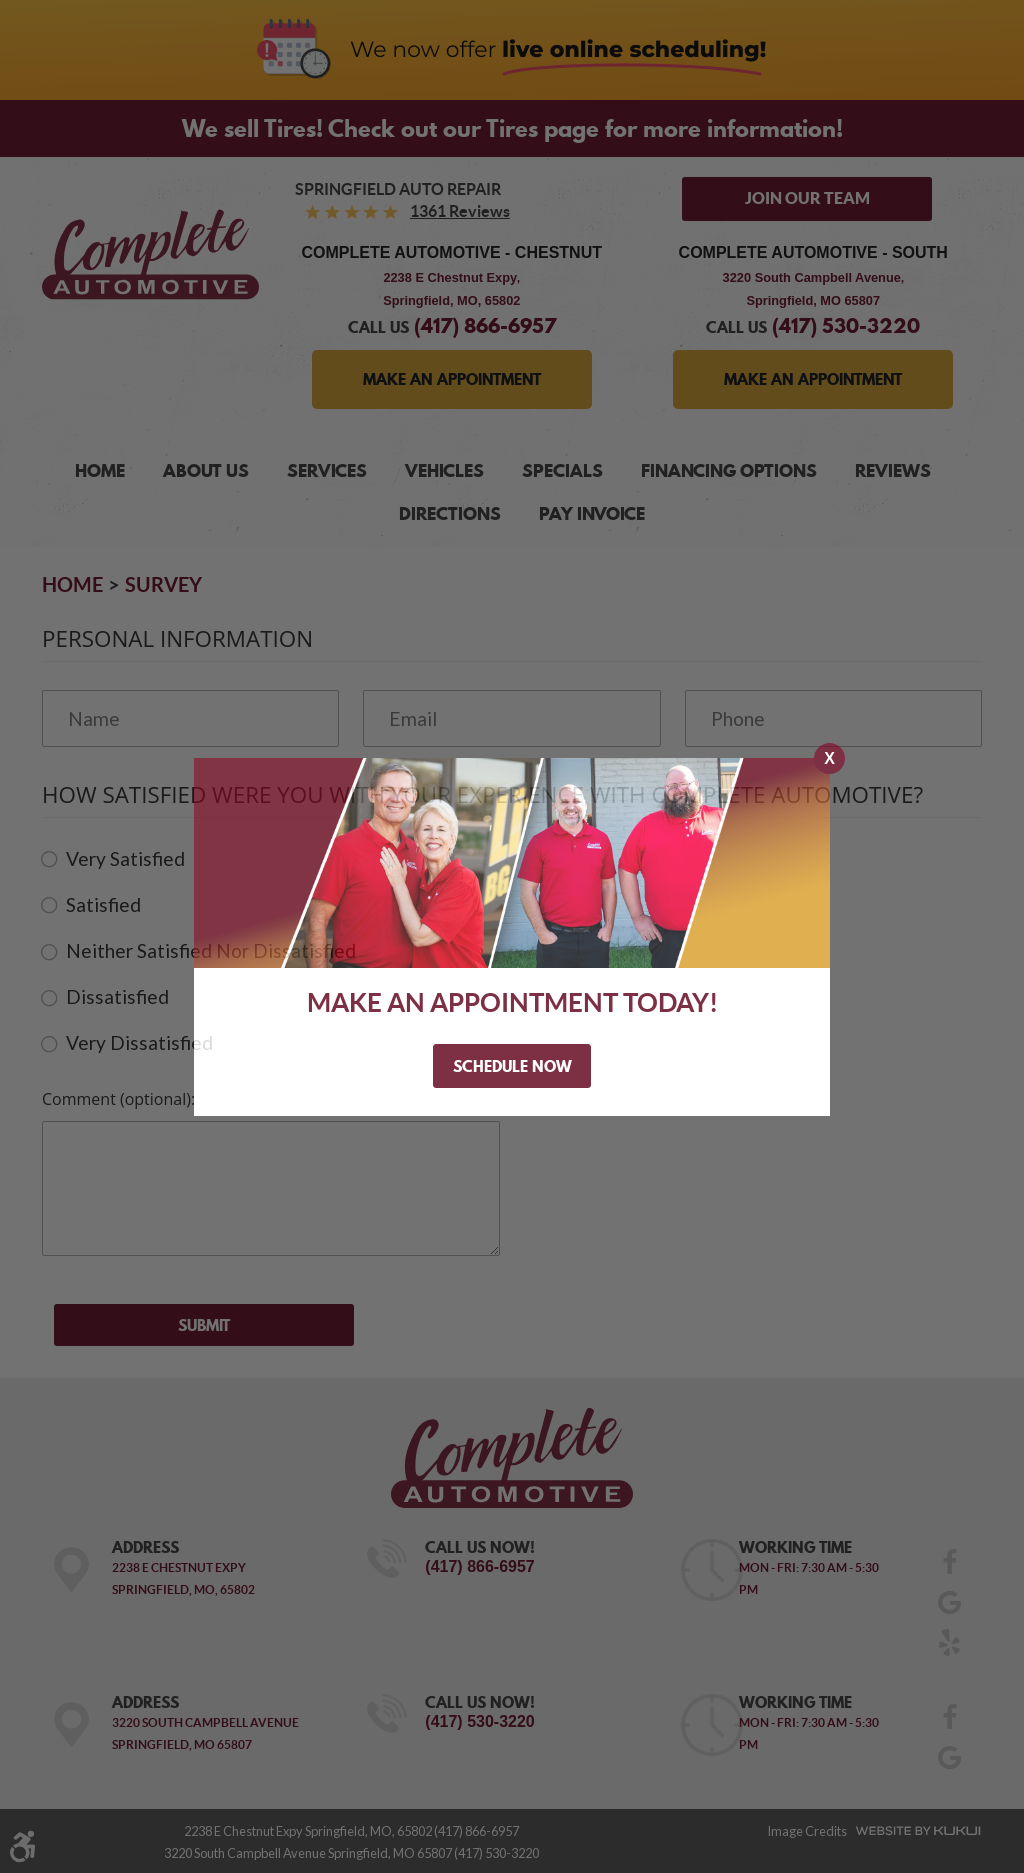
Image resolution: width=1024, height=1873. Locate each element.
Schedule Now (512, 1066)
